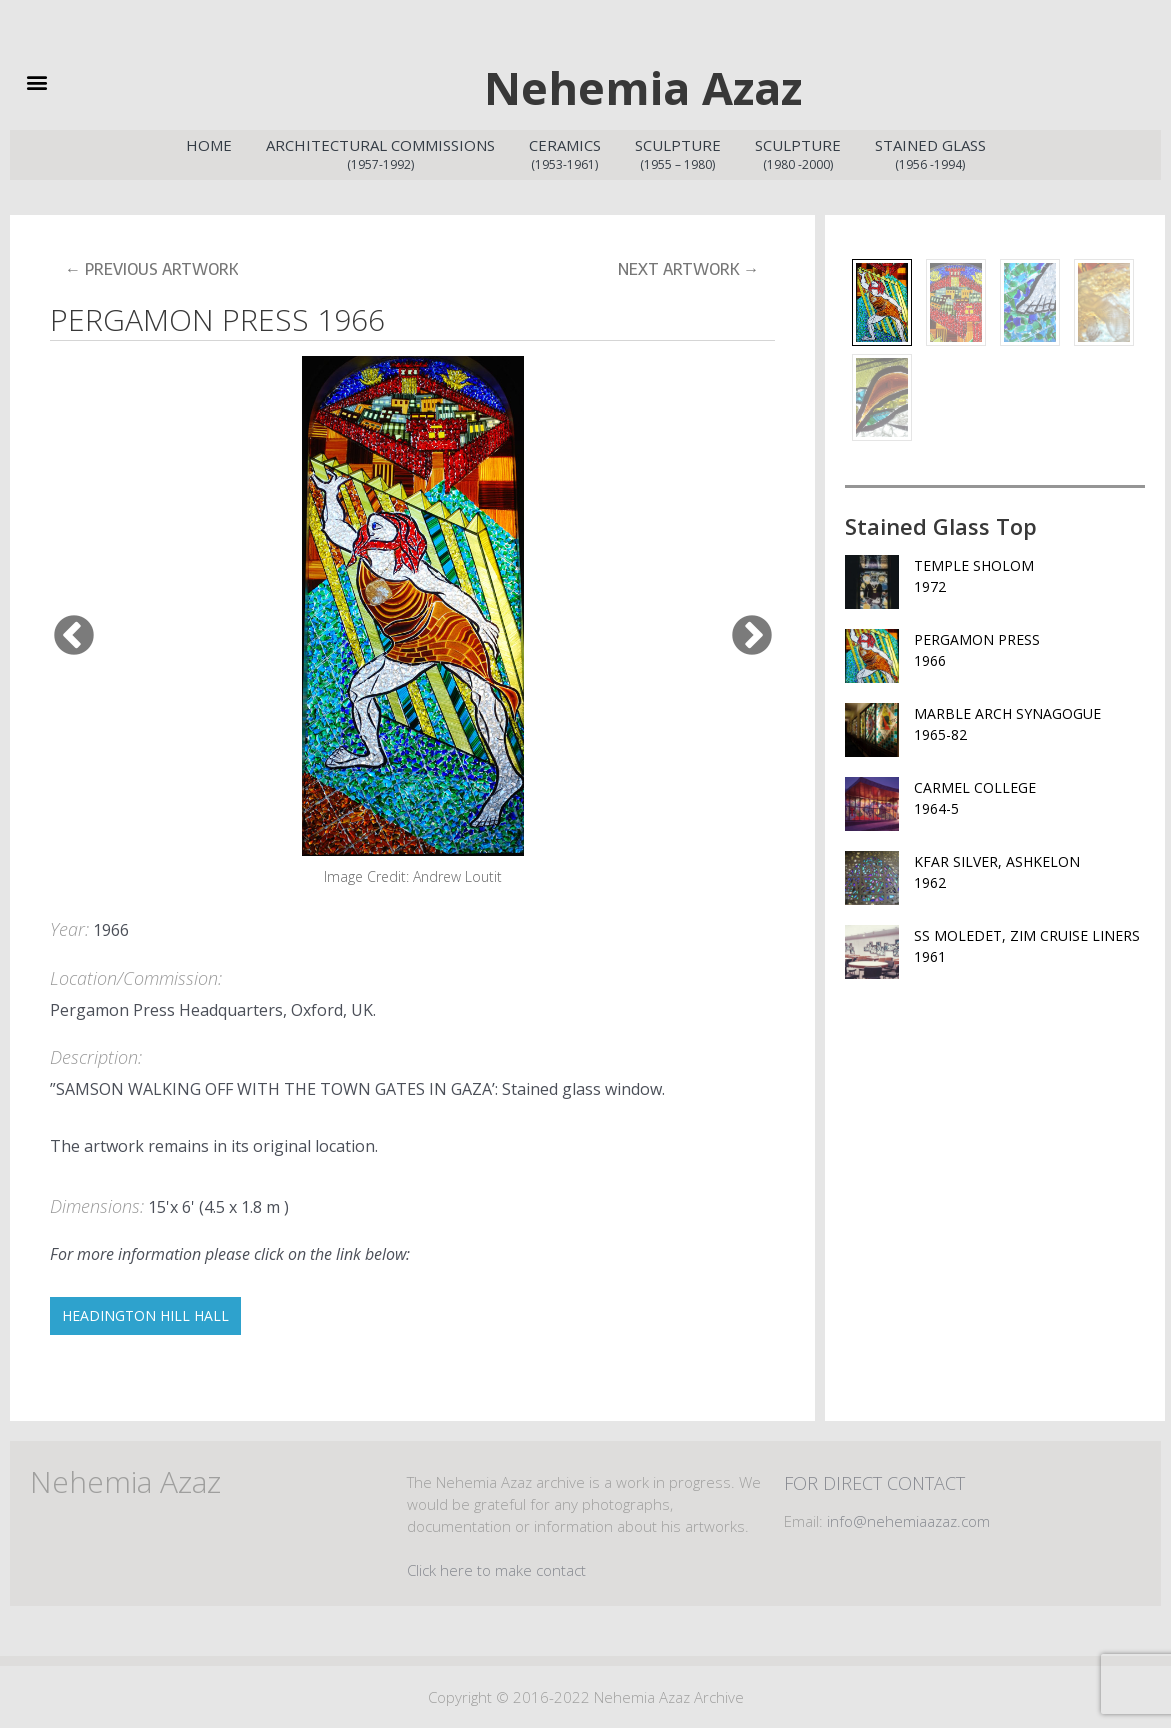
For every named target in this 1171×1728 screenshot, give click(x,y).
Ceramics (565, 155)
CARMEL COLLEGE (1029, 798)
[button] (67, 81)
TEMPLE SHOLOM (1029, 576)
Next (738, 622)
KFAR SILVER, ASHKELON (1029, 872)
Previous (60, 622)
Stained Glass (930, 155)
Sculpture (678, 155)
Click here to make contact (496, 1570)
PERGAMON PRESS (1029, 650)
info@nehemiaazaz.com (908, 1521)
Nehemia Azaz (643, 87)
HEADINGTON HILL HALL (145, 1315)
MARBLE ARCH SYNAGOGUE (1029, 724)
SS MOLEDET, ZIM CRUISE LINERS (1029, 946)
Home (209, 145)
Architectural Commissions (380, 155)
